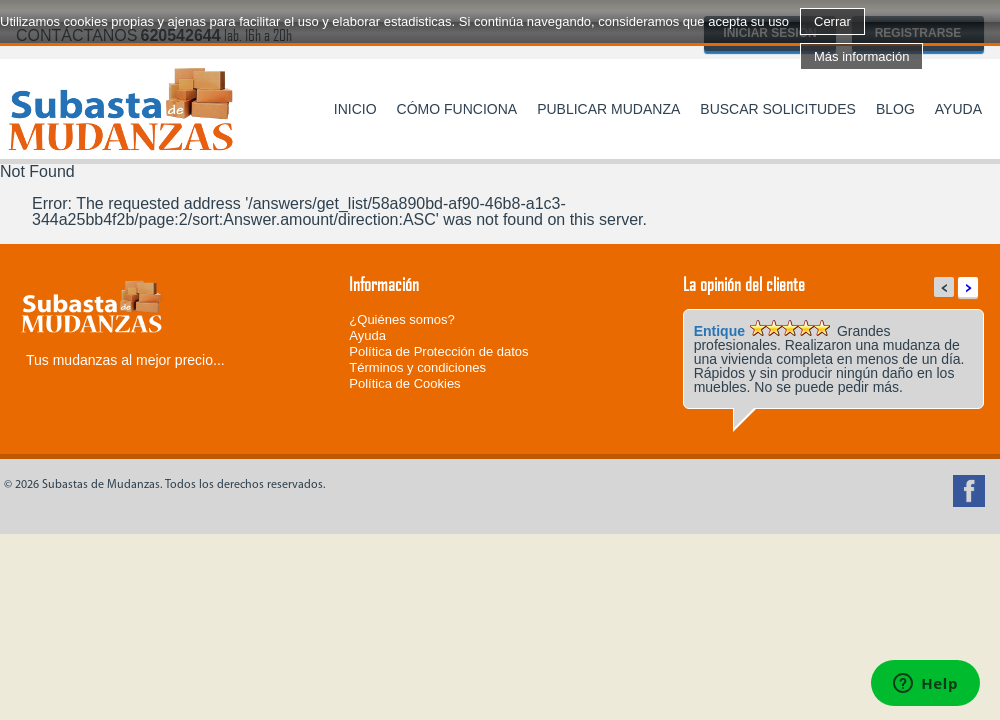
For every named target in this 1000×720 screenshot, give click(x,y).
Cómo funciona (457, 109)
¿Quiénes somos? (402, 319)
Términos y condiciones (417, 367)
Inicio (355, 109)
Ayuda (958, 109)
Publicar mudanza (608, 109)
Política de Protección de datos (438, 351)
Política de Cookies (404, 383)
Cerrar (832, 21)
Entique (719, 331)
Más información (861, 56)
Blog (895, 109)
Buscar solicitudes (778, 109)
